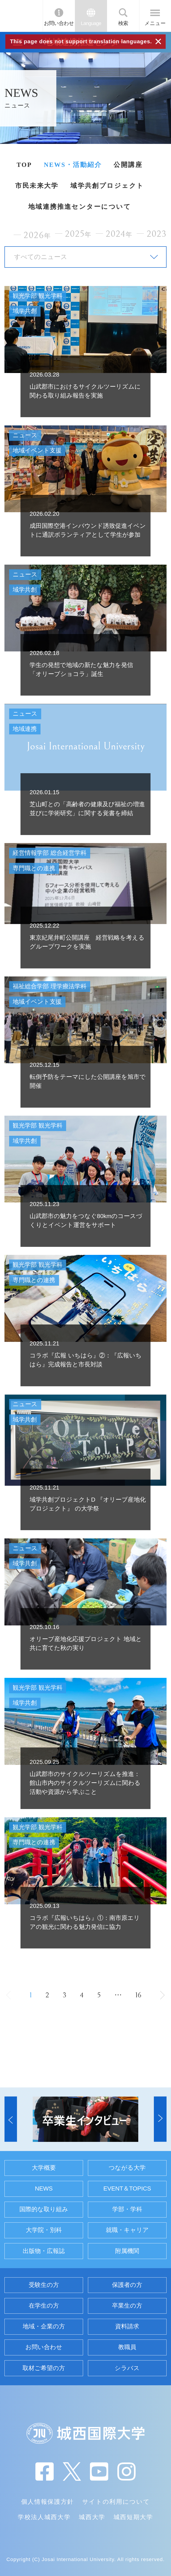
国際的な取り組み (43, 2209)
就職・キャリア (127, 2230)
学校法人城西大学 (44, 2517)
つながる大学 (127, 2167)
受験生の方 (44, 2285)
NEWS (44, 2188)
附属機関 (127, 2251)
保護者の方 (127, 2285)
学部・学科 (127, 2209)
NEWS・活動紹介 (73, 164)
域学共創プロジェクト (107, 185)
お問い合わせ (59, 23)
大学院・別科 (44, 2230)
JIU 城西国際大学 (21, 15)
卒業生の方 (127, 2305)
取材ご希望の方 (43, 2368)
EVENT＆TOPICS (127, 2188)
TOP (24, 164)
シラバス (127, 2368)
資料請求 (127, 2326)
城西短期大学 (133, 2517)
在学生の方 (44, 2305)
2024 (119, 234)
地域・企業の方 (44, 2326)
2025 (78, 234)
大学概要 (44, 2167)
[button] (10, 2119)
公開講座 (128, 164)
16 (138, 1995)
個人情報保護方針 (47, 2501)
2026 (37, 235)
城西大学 (92, 2517)
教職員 (127, 2347)
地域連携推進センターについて (79, 206)
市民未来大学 (37, 185)
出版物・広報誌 (44, 2251)
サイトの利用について (116, 2501)
